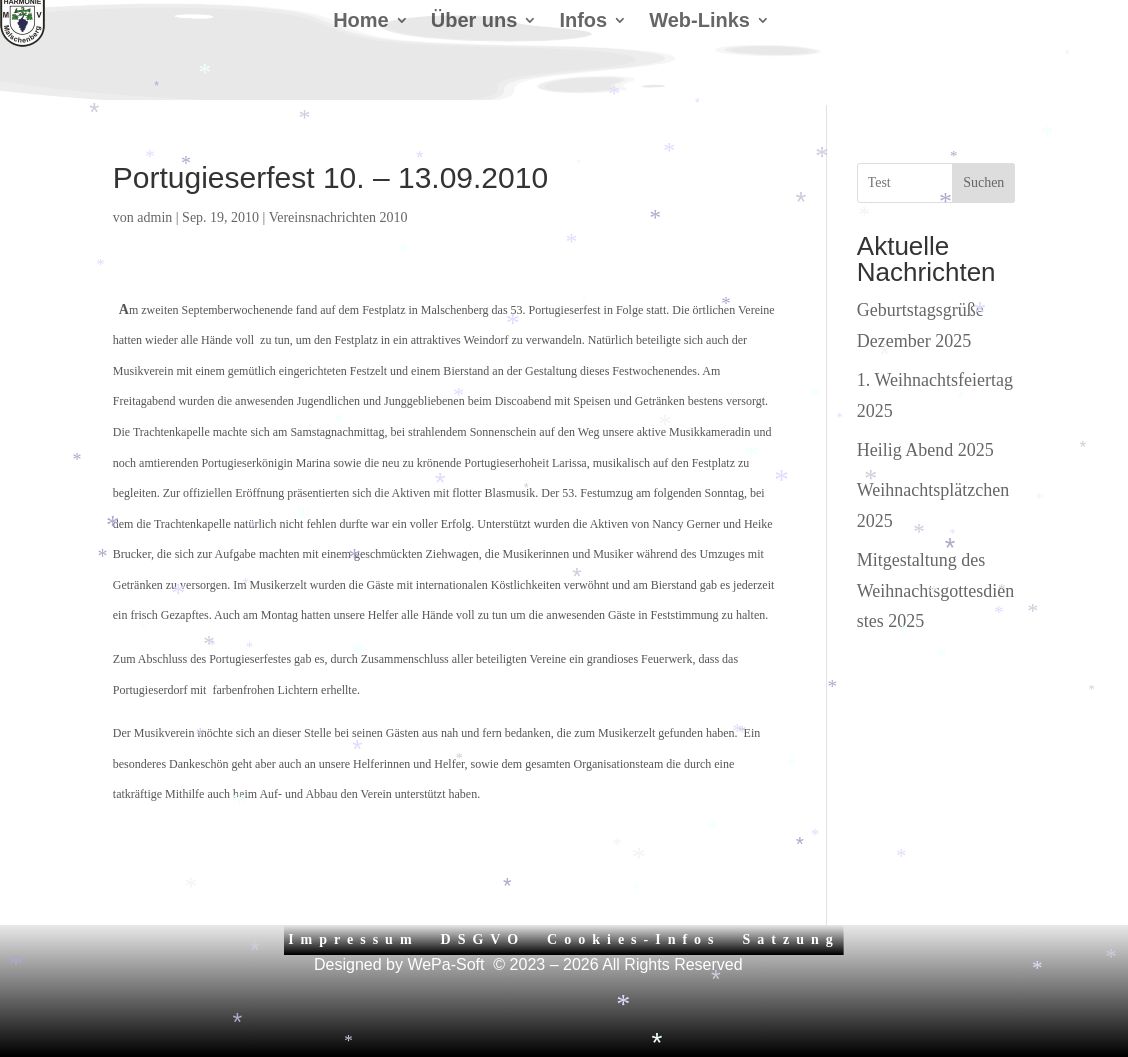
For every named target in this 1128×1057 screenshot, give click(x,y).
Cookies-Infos (633, 939)
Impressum (353, 939)
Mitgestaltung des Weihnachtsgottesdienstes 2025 (936, 590)
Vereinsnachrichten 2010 (338, 217)
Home (361, 22)
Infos (583, 22)
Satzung (791, 939)
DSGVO (483, 939)
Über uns (474, 22)
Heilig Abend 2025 (925, 450)
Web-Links (699, 22)
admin (154, 217)
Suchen (983, 182)
